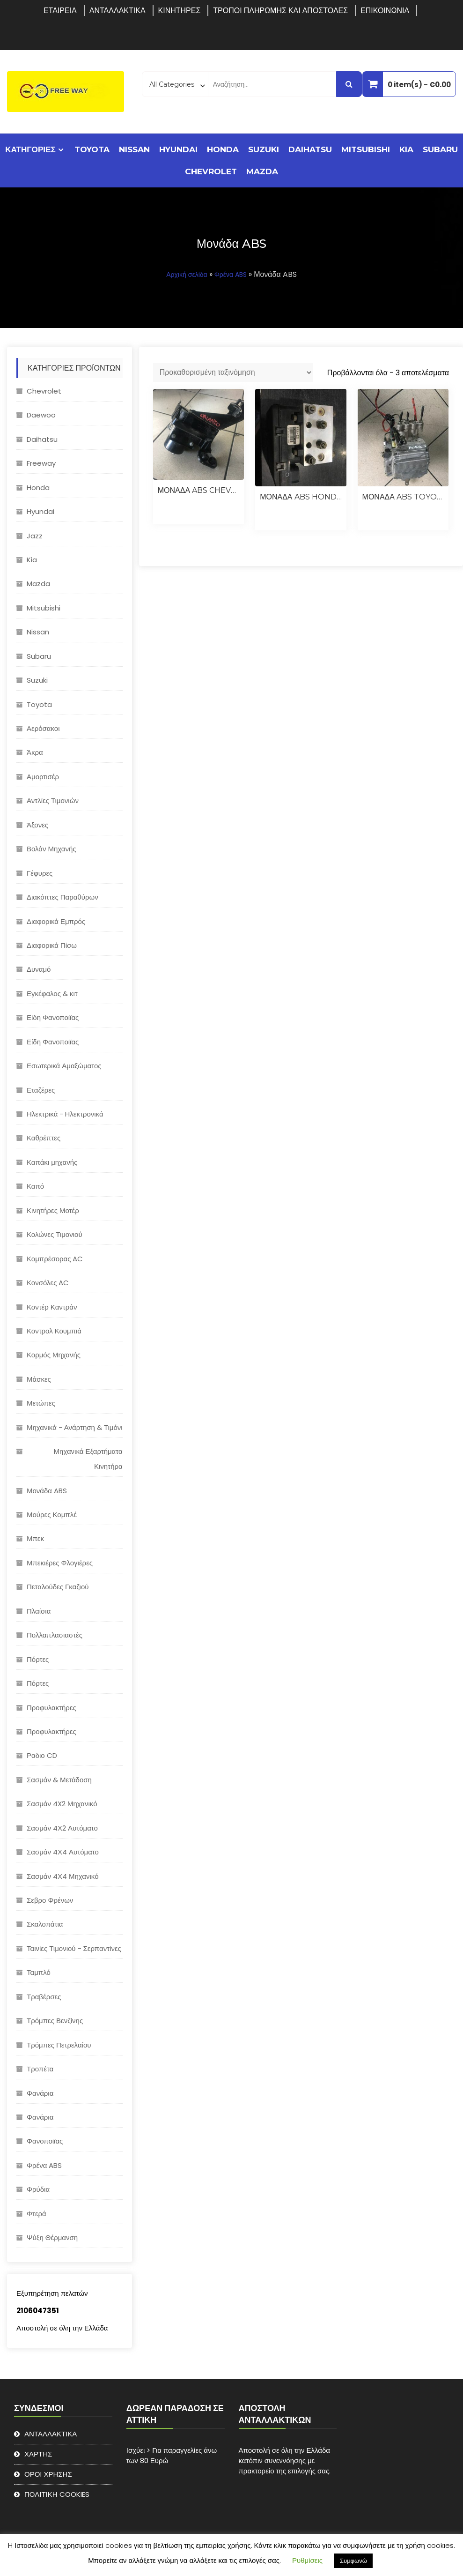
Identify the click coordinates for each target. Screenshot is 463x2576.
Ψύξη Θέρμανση (52, 2237)
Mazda (262, 171)
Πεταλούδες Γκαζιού (57, 1587)
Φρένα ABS (230, 274)
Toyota (92, 149)
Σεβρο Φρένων (50, 1900)
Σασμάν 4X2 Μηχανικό (62, 1804)
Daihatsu (310, 149)
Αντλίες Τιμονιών (53, 800)
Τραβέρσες (44, 1997)
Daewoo (41, 415)
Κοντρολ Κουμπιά (54, 1331)
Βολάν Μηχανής (51, 849)
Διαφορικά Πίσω (52, 945)
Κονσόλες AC (48, 1283)
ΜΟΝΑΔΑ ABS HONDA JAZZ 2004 (300, 496)
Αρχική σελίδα (186, 274)
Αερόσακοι (43, 728)
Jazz (35, 536)
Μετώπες (41, 1403)
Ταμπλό (39, 1972)
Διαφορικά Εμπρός (56, 921)
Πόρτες (38, 1659)
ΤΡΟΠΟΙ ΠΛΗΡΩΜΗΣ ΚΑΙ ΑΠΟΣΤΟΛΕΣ (280, 10)
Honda (223, 149)
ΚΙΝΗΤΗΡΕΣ (179, 10)
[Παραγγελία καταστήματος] (233, 372)
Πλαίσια (39, 1611)
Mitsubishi (365, 149)
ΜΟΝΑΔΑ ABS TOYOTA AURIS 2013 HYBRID (403, 496)
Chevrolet (211, 171)
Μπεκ (35, 1538)
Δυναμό (39, 969)
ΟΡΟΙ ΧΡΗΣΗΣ (48, 2474)
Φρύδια (38, 2189)
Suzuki (263, 149)
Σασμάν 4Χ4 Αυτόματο (63, 1852)
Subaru (440, 149)
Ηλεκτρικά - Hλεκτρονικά (65, 1114)
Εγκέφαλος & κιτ (52, 993)
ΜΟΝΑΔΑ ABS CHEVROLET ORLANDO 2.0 (198, 490)
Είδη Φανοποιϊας (53, 1017)
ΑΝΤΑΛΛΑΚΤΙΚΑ (117, 10)
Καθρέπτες (43, 1138)
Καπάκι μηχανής (52, 1162)
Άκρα (35, 752)
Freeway (41, 463)
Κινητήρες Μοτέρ (53, 1210)
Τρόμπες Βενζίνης (55, 2020)
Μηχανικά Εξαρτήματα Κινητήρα (88, 1458)
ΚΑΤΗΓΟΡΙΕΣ (30, 149)
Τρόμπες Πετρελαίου (59, 2045)
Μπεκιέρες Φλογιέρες (60, 1563)
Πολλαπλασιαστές (54, 1635)
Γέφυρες (39, 873)
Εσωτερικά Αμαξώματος (64, 1066)
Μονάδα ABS (47, 1491)
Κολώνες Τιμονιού (54, 1234)
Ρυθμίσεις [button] (307, 2560)
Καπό (35, 1186)
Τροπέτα (40, 2069)
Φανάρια (40, 2093)
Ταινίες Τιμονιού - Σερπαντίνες (74, 1948)
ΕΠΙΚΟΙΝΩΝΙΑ (384, 10)
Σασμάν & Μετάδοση (59, 1780)
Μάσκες (39, 1379)
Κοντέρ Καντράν (52, 1307)
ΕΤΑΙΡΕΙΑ (60, 10)
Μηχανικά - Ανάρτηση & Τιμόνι (75, 1427)
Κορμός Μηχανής (54, 1355)
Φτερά (36, 2214)
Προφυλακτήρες (51, 1707)
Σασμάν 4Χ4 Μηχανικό (63, 1876)
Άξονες (37, 825)
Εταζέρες (41, 1090)
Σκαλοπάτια (45, 1924)
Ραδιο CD (42, 1755)
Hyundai (178, 149)
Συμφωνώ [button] (353, 2560)
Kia (406, 149)
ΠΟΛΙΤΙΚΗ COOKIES (56, 2494)
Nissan (134, 149)
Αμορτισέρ (43, 777)
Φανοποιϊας (45, 2141)
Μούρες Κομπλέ (52, 1514)
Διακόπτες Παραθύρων (62, 897)
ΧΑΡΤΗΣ (38, 2454)
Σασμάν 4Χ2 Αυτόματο (62, 1828)
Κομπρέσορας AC (55, 1259)
